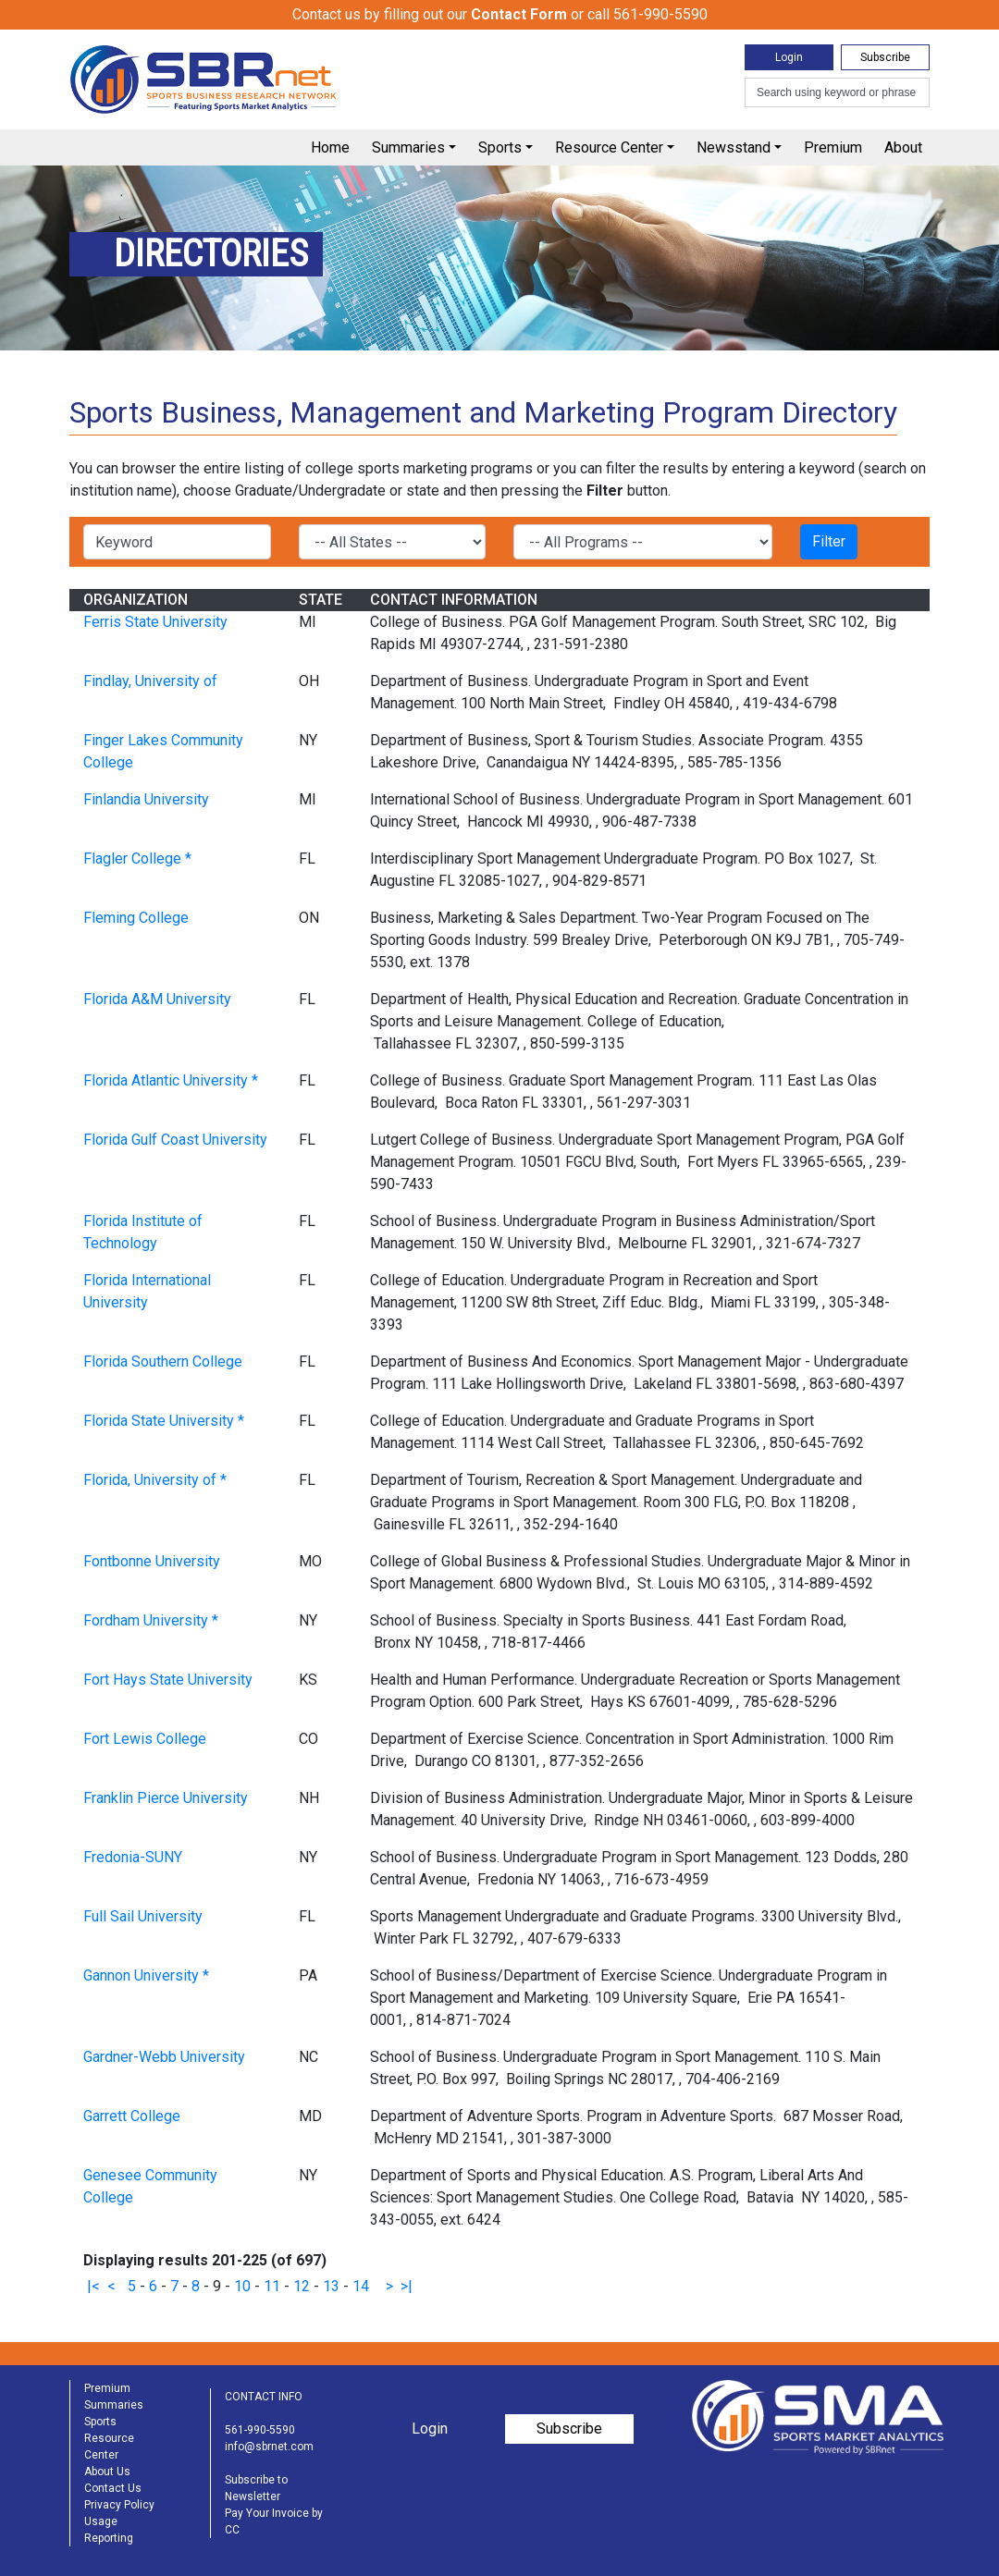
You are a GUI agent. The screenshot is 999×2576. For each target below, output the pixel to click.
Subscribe (885, 57)
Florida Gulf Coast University (175, 1139)
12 (301, 2286)
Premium (833, 147)
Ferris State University (155, 622)
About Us (107, 2471)
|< (93, 2286)
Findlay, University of (150, 681)
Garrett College (131, 2116)
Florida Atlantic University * (170, 1080)
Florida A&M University (157, 999)
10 (242, 2286)
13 (331, 2286)
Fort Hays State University (168, 1679)
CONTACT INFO (263, 2396)
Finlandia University (146, 799)
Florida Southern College (162, 1361)
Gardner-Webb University (164, 2057)
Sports (500, 147)
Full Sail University (143, 1916)
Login (789, 57)
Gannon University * (146, 1975)
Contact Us (113, 2488)
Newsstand (734, 147)
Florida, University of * (155, 1480)
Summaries (408, 147)
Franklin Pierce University (165, 1798)
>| (407, 2286)
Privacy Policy (119, 2504)
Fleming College (136, 917)
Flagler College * (137, 858)
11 (272, 2286)
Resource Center (609, 147)
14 (360, 2286)
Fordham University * (150, 1620)
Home (330, 147)
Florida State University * (163, 1420)
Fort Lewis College (144, 1739)
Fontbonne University (151, 1561)
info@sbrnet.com (269, 2446)
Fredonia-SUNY (132, 1857)
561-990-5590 (260, 2429)
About (903, 147)
